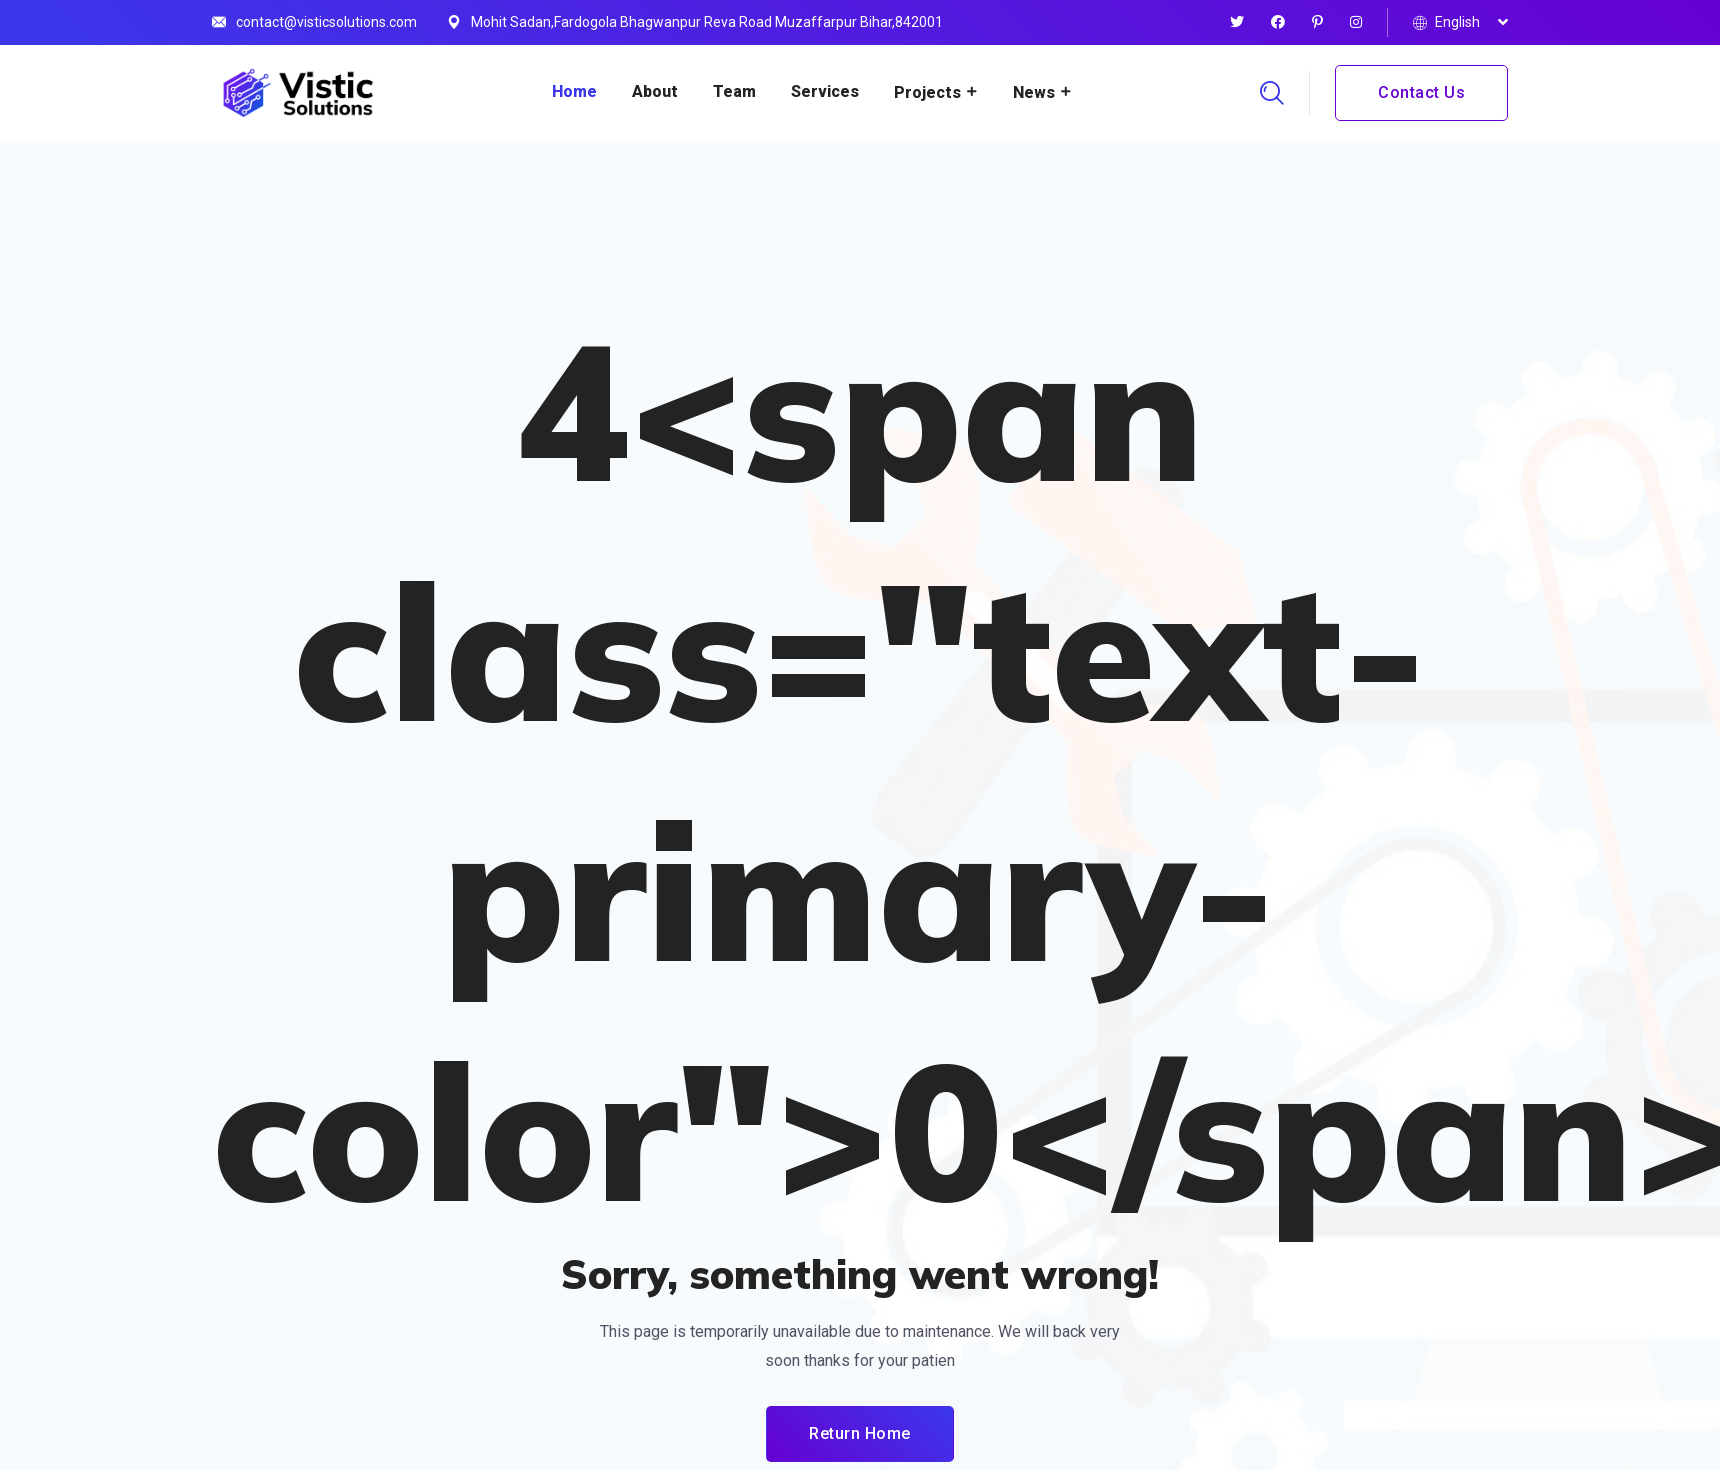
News (1034, 92)
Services (825, 91)
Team (734, 91)
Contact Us (1421, 92)
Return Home (860, 1433)
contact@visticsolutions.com (326, 22)
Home (574, 91)
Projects (927, 92)
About (655, 91)
